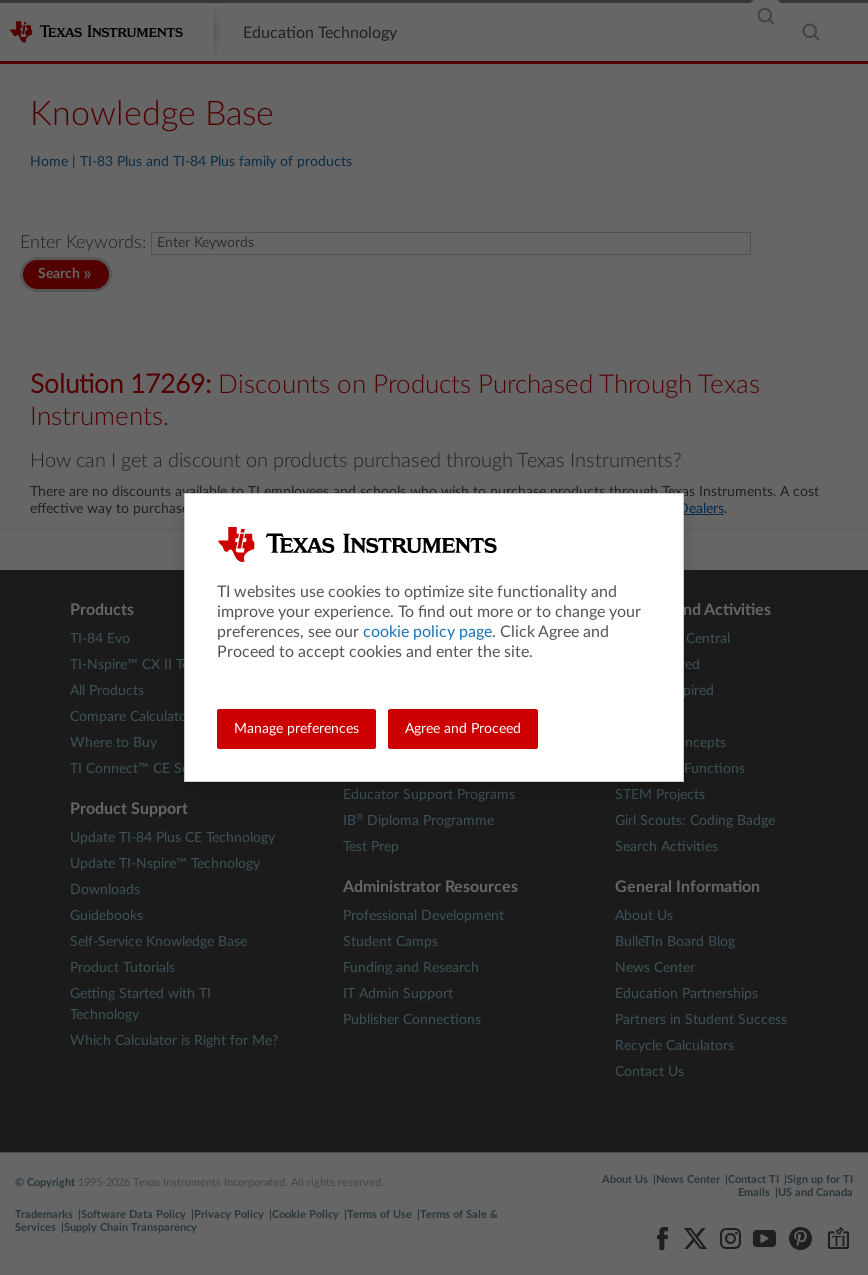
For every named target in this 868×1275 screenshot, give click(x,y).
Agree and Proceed (463, 729)
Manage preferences (296, 729)
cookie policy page (427, 632)
